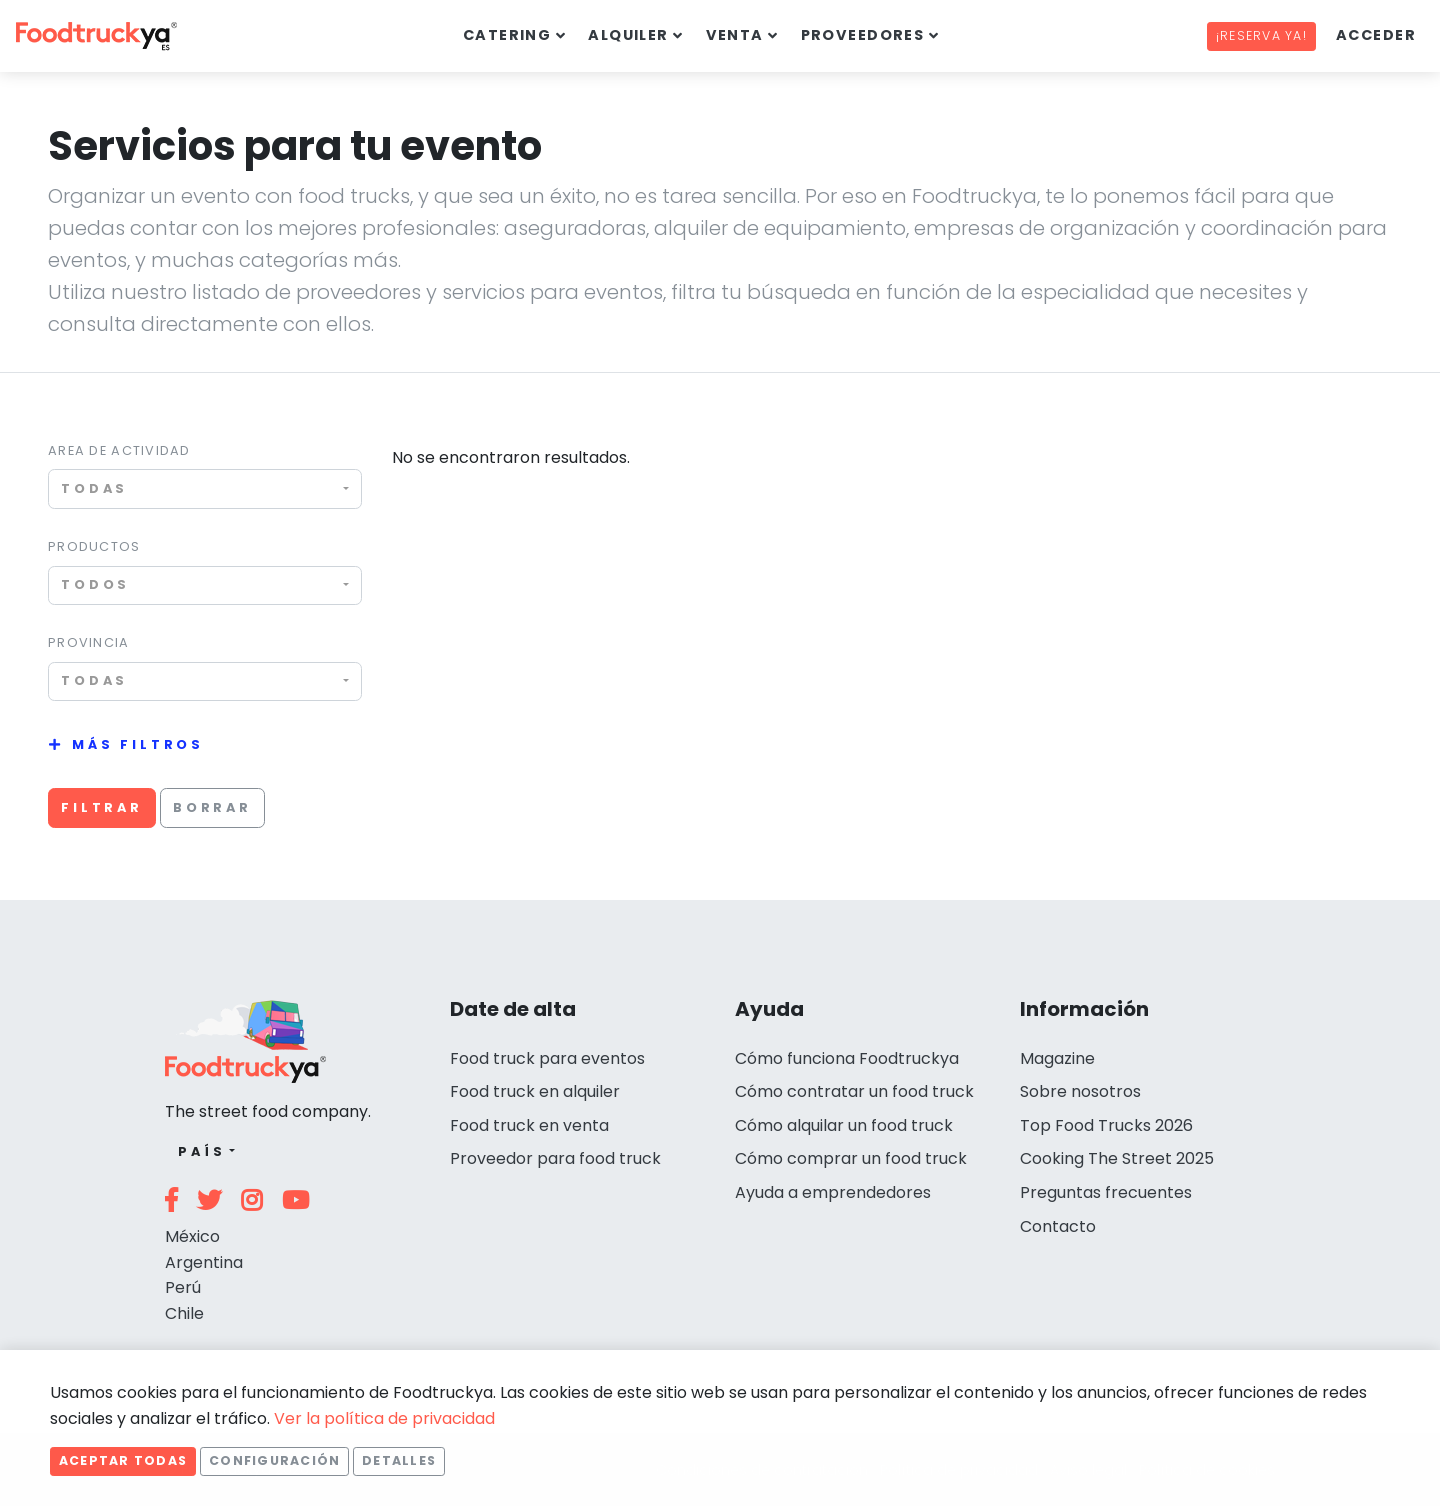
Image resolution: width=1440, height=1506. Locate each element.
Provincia (89, 642)
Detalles (399, 1460)
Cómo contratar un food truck (854, 1091)
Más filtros (138, 744)
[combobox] (205, 488)
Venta (735, 35)
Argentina (204, 1262)
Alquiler (628, 35)
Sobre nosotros (1080, 1091)
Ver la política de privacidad (384, 1418)
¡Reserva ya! (1261, 35)
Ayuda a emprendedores (833, 1192)
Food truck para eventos (547, 1058)
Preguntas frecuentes (1106, 1192)
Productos (94, 546)
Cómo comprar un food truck (851, 1158)
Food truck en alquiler (535, 1091)
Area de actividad (119, 450)
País (201, 1151)
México (192, 1236)
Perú (183, 1287)
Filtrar (102, 807)
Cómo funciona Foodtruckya (847, 1058)
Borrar (212, 807)
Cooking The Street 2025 (1117, 1158)
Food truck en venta (529, 1125)
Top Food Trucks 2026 (1106, 1125)
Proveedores (863, 35)
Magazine (1057, 1058)
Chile (184, 1313)
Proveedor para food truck (555, 1158)
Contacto (1058, 1226)
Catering (507, 35)
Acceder (1376, 35)
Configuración (274, 1460)
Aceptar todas (123, 1460)
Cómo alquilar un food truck (844, 1125)
